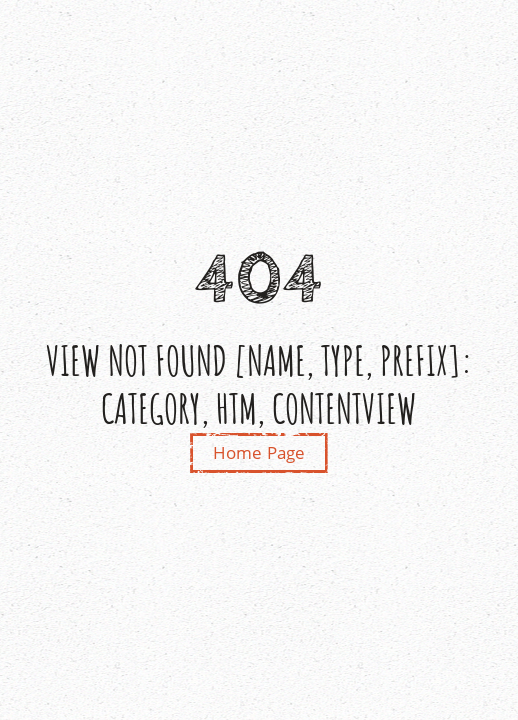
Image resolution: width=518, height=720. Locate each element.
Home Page (259, 452)
